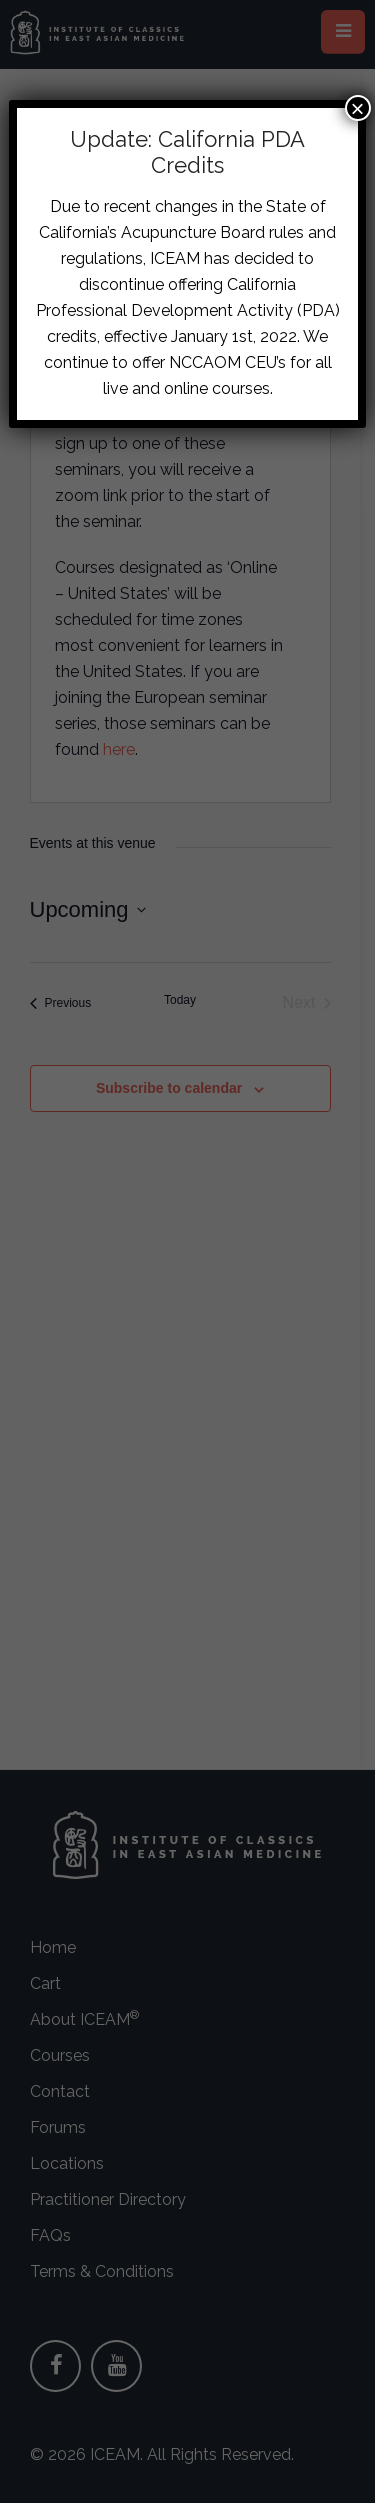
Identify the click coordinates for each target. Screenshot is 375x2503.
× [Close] (358, 108)
